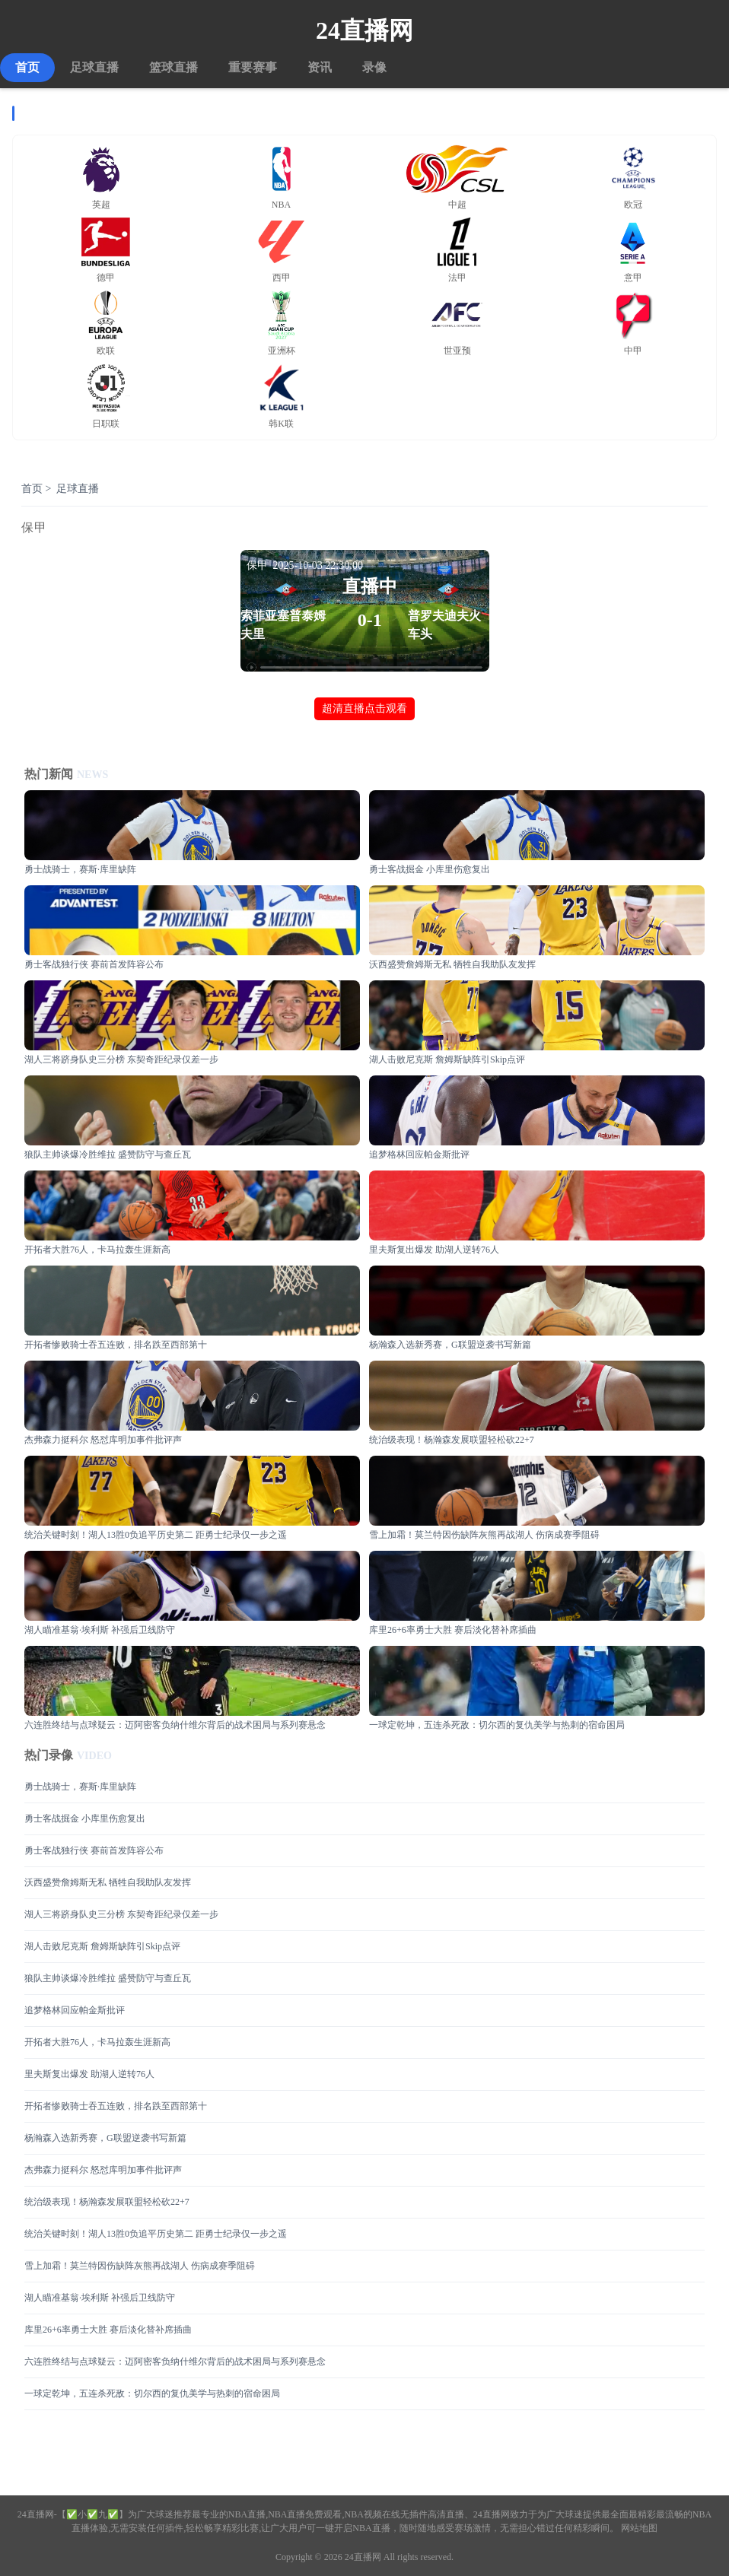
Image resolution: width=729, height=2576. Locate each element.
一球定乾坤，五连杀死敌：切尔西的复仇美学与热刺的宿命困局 (152, 2393)
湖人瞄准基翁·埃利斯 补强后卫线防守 (99, 2297)
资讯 (319, 67)
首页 (27, 67)
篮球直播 (173, 67)
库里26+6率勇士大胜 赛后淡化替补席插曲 (108, 2329)
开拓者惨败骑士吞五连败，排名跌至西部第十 (115, 2106)
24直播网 (364, 30)
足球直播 (94, 67)
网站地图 (639, 2528)
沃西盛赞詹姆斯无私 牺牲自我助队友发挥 (107, 1882)
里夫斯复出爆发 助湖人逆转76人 (89, 2074)
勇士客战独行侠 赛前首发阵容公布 (94, 1850)
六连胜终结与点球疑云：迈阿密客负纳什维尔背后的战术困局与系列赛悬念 (175, 2361)
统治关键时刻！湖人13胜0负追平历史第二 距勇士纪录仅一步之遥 (155, 2233)
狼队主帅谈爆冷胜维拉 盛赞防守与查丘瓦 (107, 1978)
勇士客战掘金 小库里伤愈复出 (84, 1818)
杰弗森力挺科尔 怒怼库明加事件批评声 (103, 2170)
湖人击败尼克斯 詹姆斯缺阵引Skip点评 (102, 1946)
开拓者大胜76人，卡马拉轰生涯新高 (97, 2042)
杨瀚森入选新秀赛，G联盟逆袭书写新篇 (105, 2138)
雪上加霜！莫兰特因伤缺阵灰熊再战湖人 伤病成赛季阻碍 (139, 2265)
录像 (374, 67)
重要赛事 (252, 67)
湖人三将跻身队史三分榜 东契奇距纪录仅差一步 (121, 1914)
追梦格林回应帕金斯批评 (74, 2010)
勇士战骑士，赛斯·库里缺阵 (80, 1786)
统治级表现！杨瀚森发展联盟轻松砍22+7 (106, 2201)
